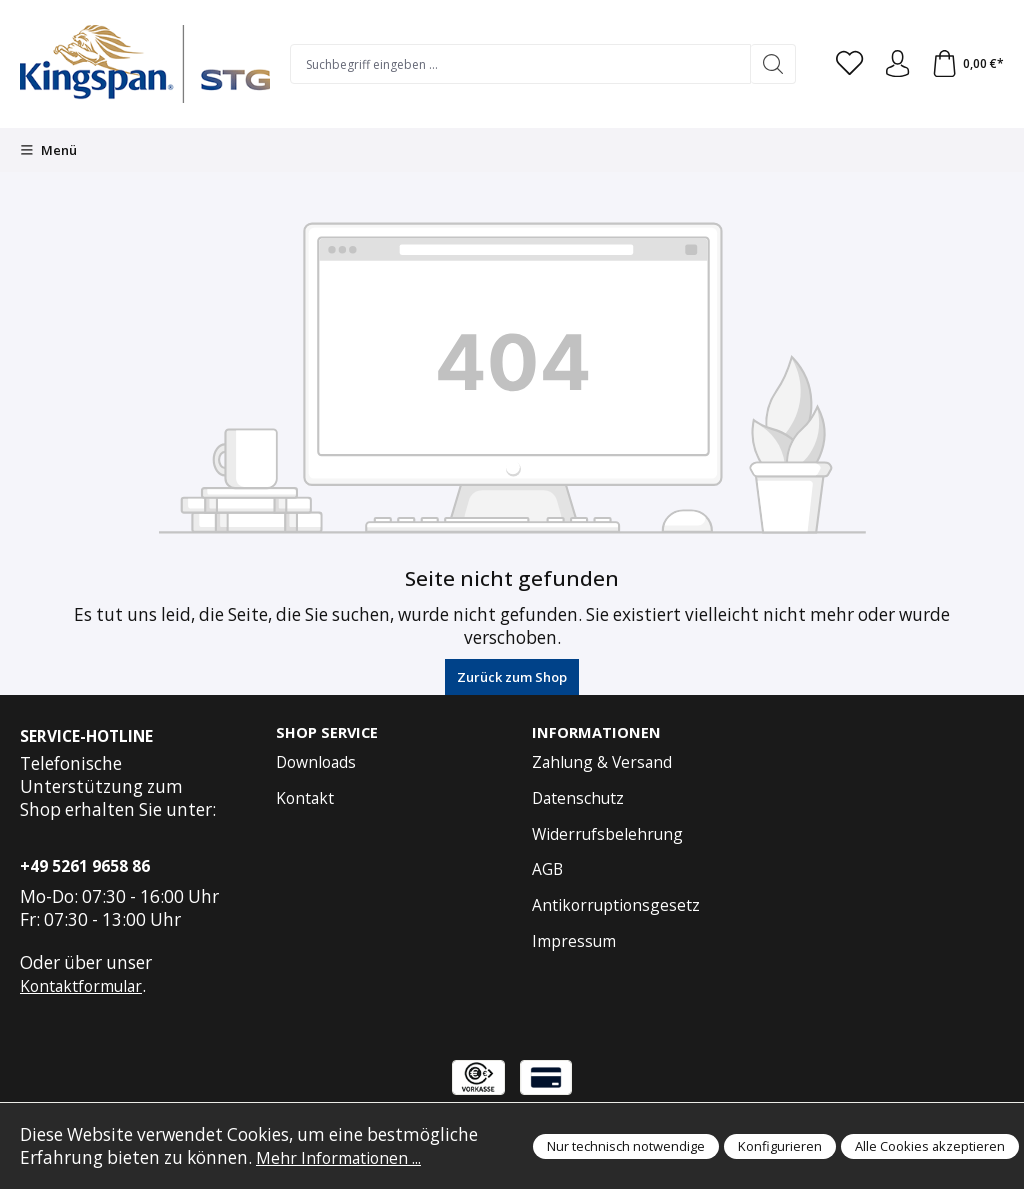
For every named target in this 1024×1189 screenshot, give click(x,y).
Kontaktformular (81, 986)
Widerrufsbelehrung (607, 835)
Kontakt (305, 799)
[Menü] (48, 150)
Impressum (574, 942)
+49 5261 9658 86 (85, 866)
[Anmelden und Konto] (893, 64)
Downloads (316, 763)
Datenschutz (578, 799)
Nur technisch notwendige (626, 1146)
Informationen (597, 733)
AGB (547, 870)
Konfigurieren (780, 1146)
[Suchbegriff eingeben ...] (516, 64)
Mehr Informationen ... (347, 1157)
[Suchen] (765, 64)
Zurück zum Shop (512, 677)
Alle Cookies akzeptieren (930, 1146)
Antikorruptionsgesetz (616, 906)
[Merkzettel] (843, 64)
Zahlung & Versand (602, 763)
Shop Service (328, 733)
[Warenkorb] (966, 64)
